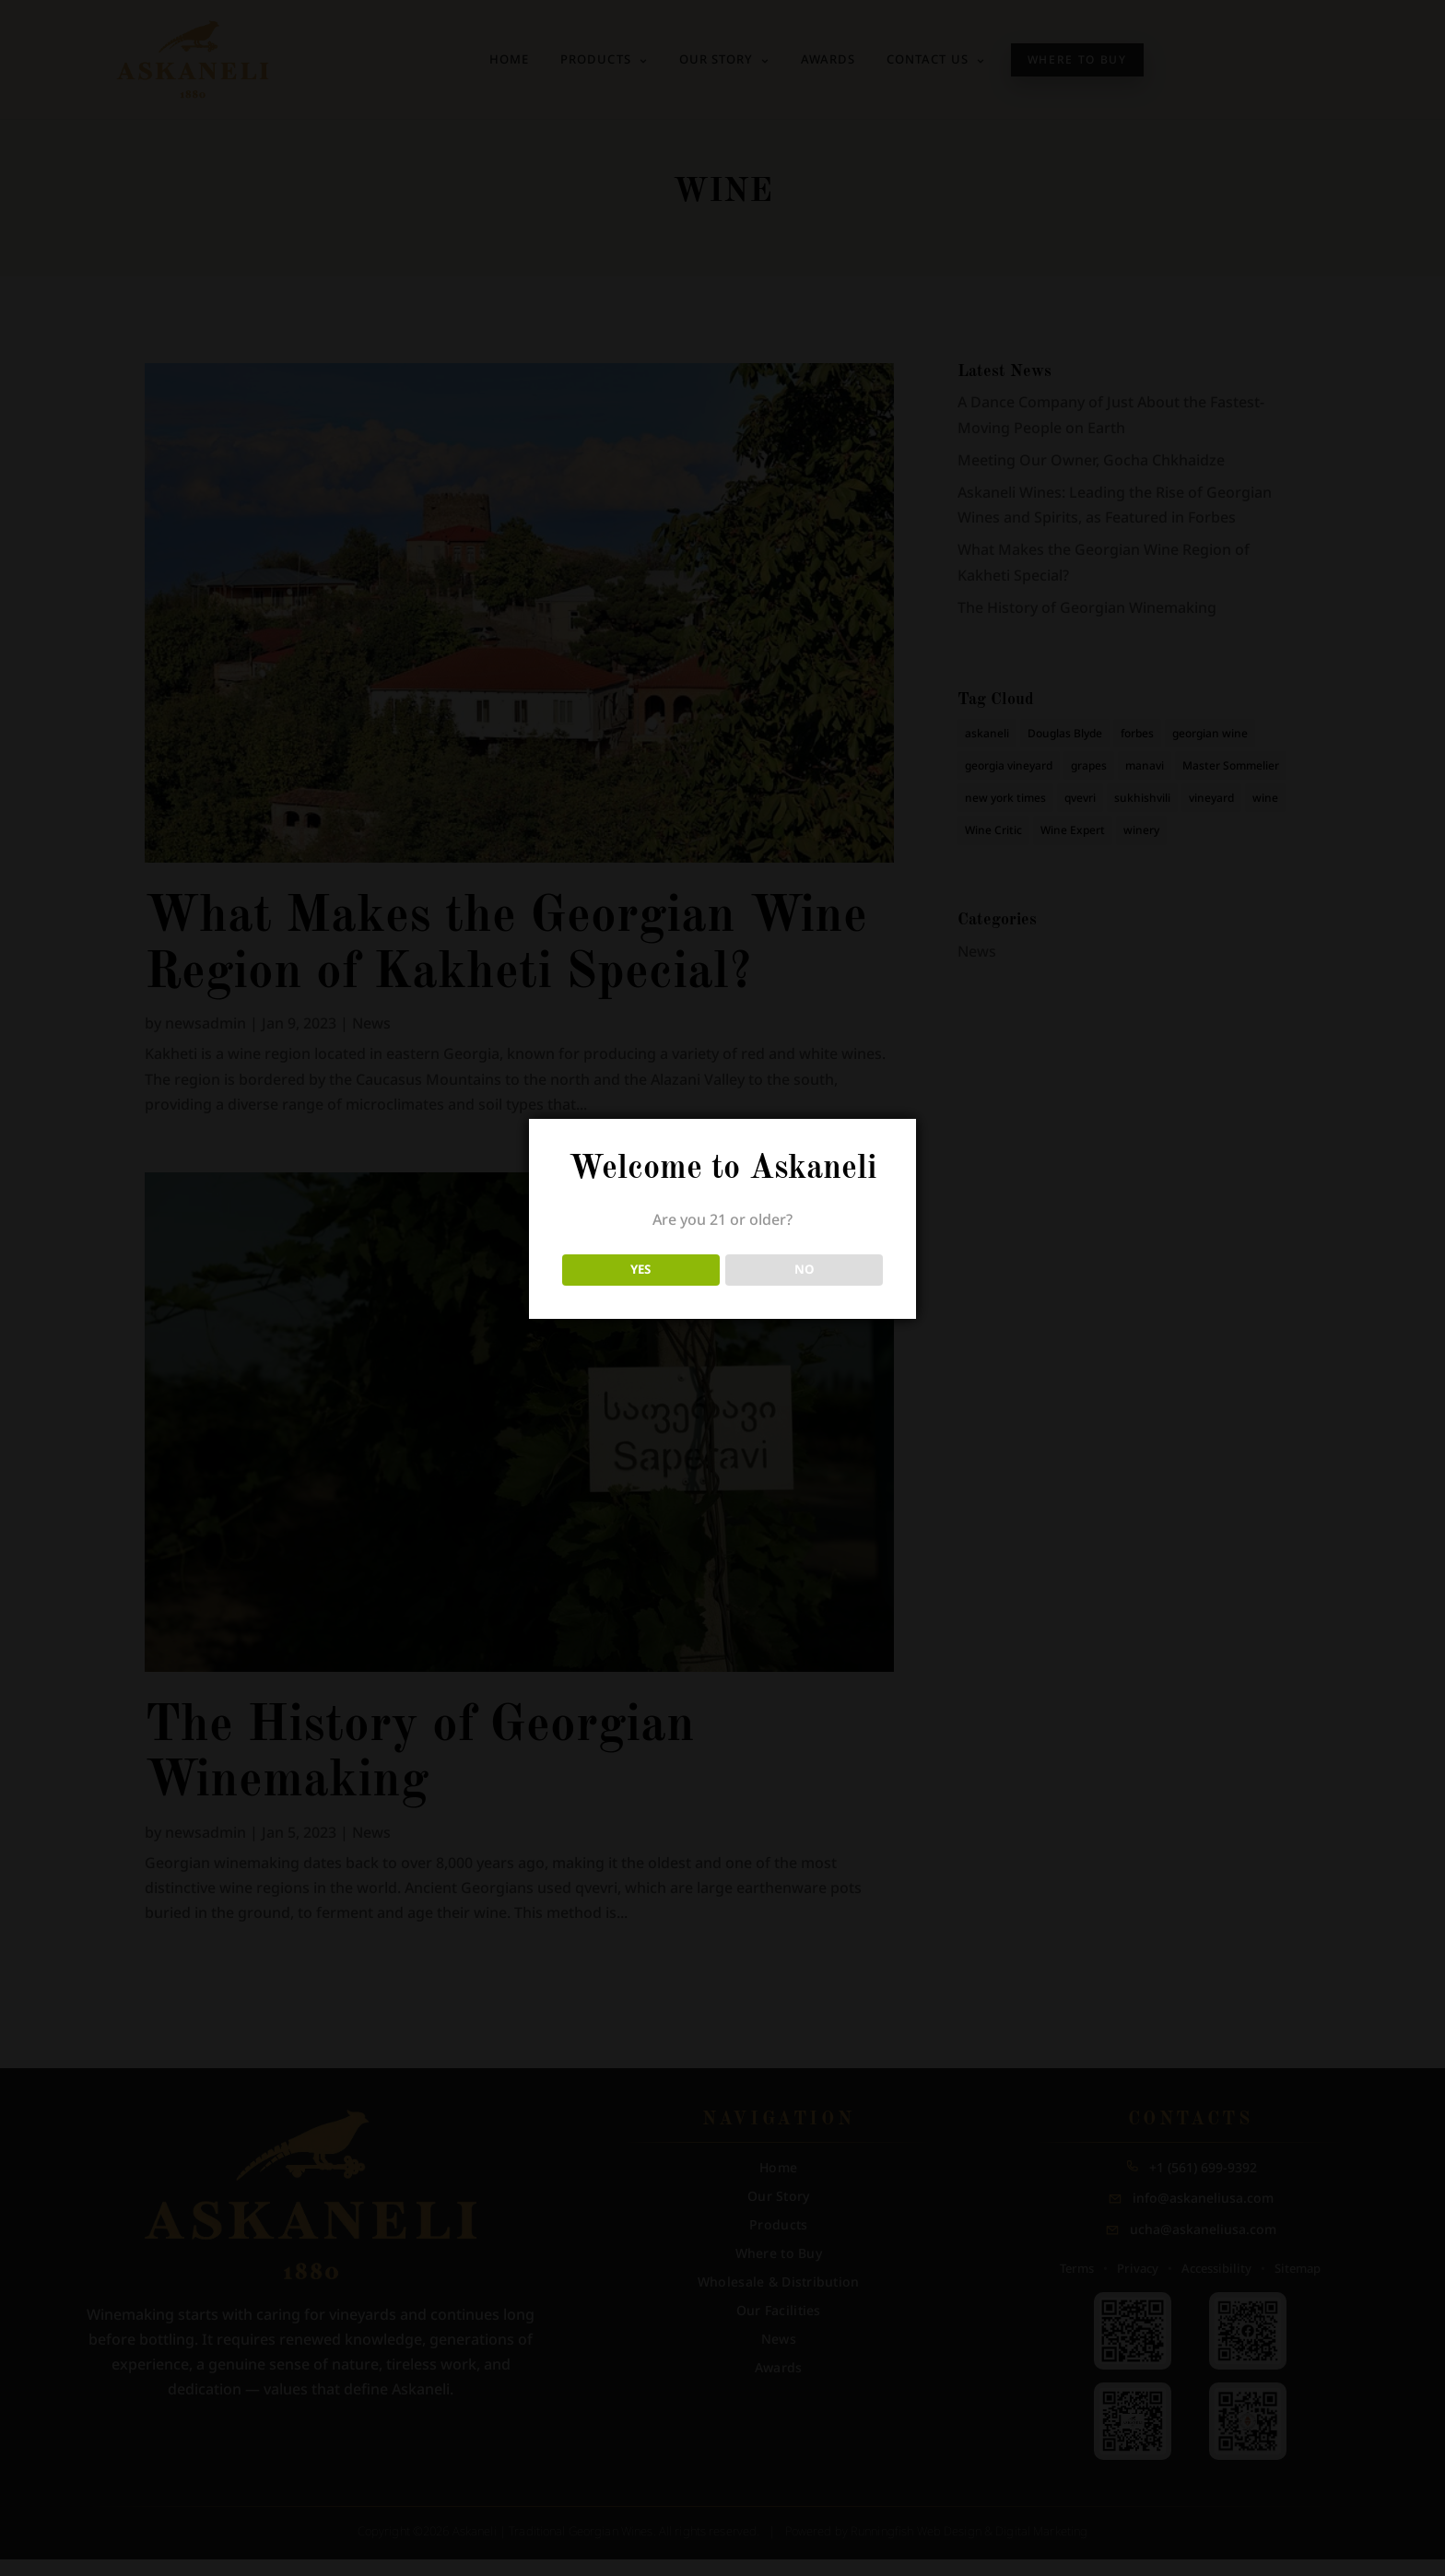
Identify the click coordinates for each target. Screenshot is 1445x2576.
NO (804, 1269)
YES (640, 1269)
